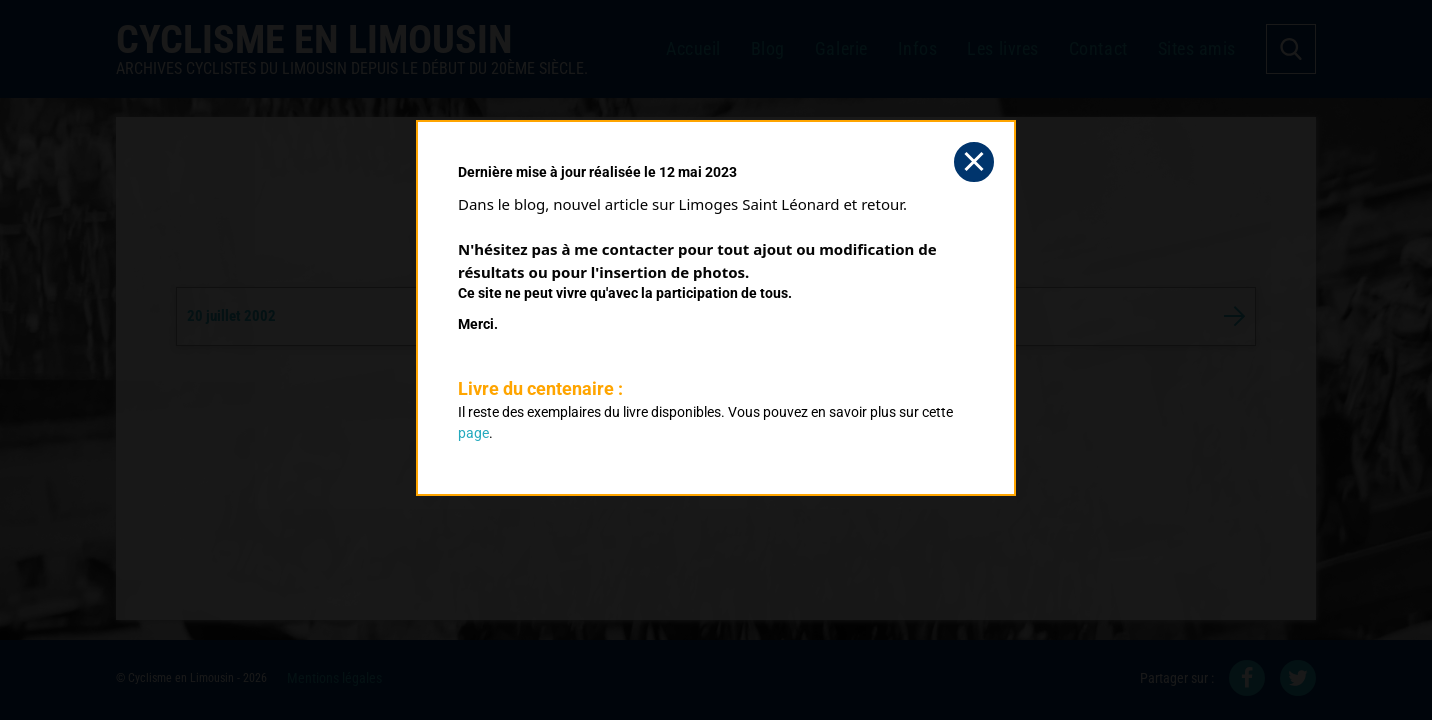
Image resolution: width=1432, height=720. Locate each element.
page (473, 433)
